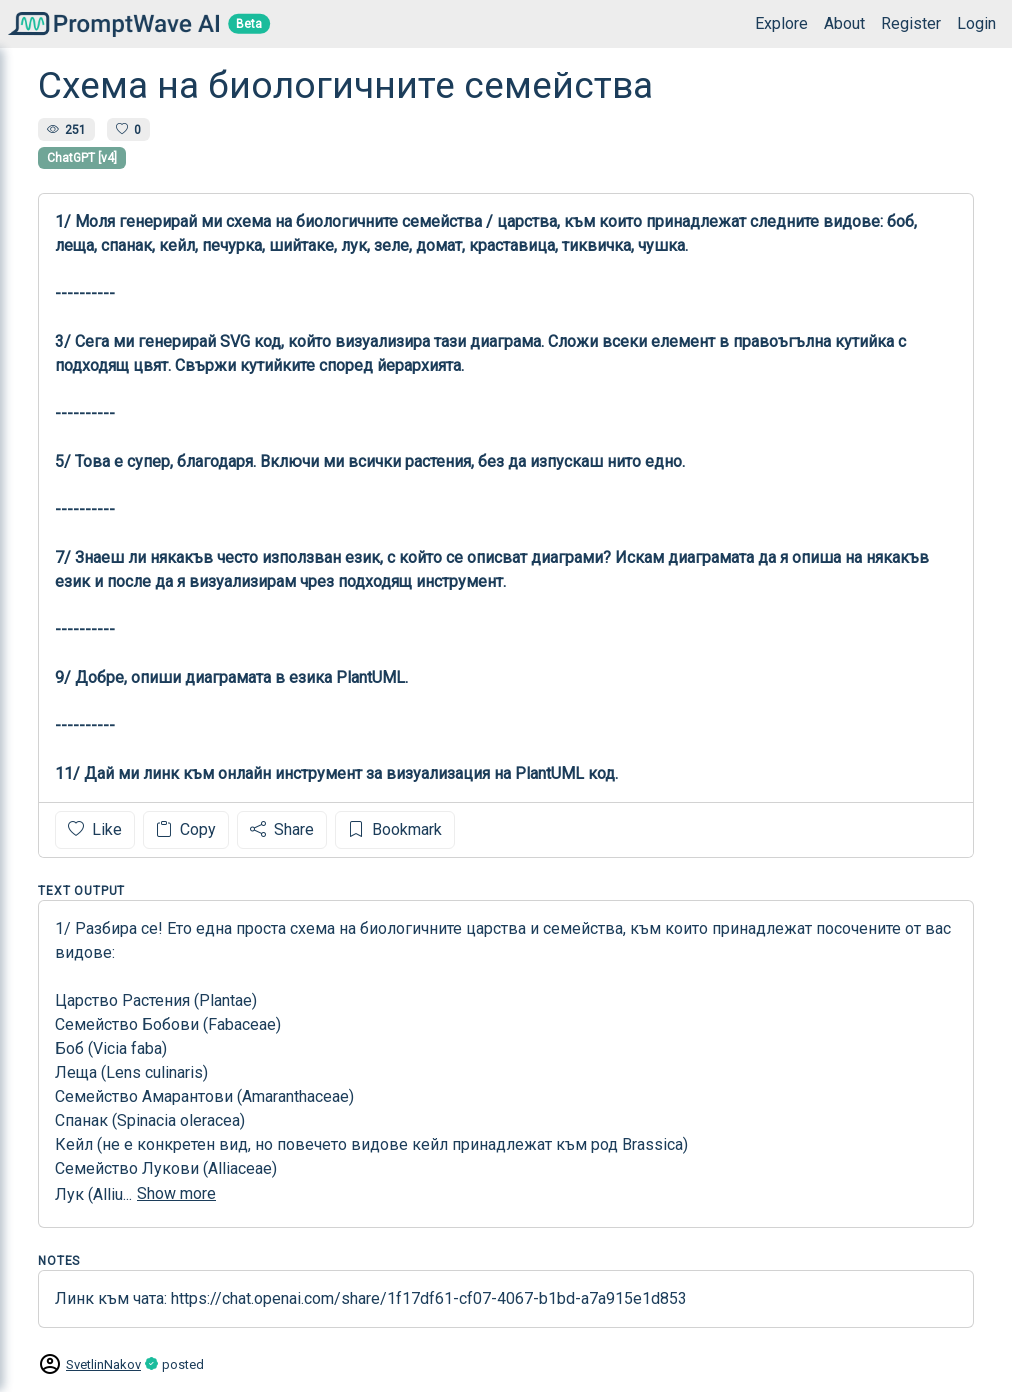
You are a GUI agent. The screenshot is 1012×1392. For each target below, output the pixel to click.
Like (95, 829)
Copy (186, 829)
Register (911, 23)
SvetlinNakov (103, 1364)
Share (282, 829)
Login (976, 23)
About (844, 23)
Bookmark (395, 829)
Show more (176, 1193)
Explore (781, 23)
